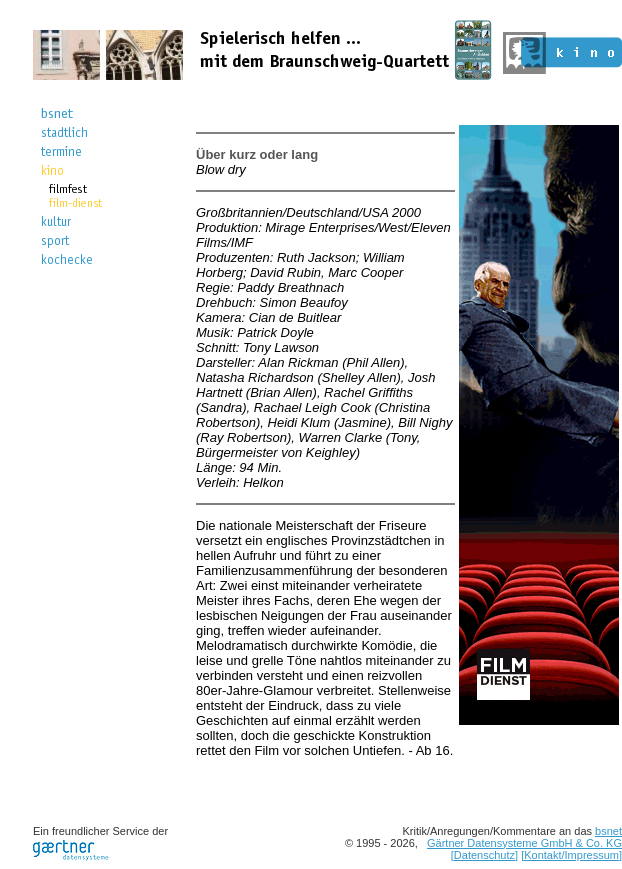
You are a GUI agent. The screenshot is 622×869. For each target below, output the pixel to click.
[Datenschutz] (484, 855)
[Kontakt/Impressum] (571, 855)
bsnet (608, 831)
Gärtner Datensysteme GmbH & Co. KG (524, 843)
